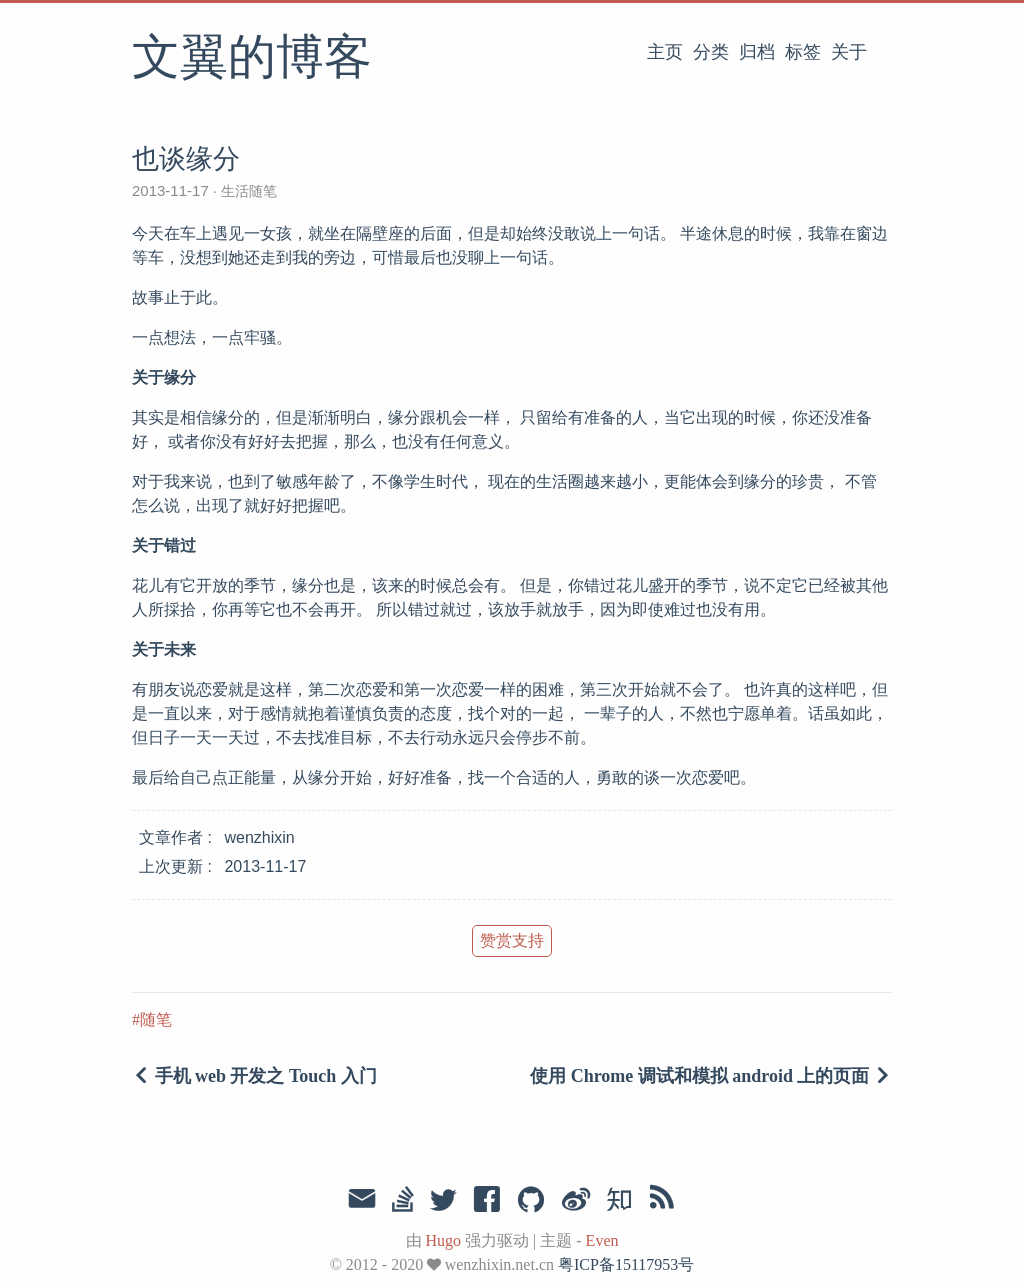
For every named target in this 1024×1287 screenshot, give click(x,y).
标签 (803, 52)
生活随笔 (247, 191)
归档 (757, 52)
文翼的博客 (252, 59)
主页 (665, 52)
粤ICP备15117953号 (626, 1264)
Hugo (444, 1240)
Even (602, 1240)
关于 (849, 52)
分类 (711, 52)
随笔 (156, 1019)
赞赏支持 (512, 940)
